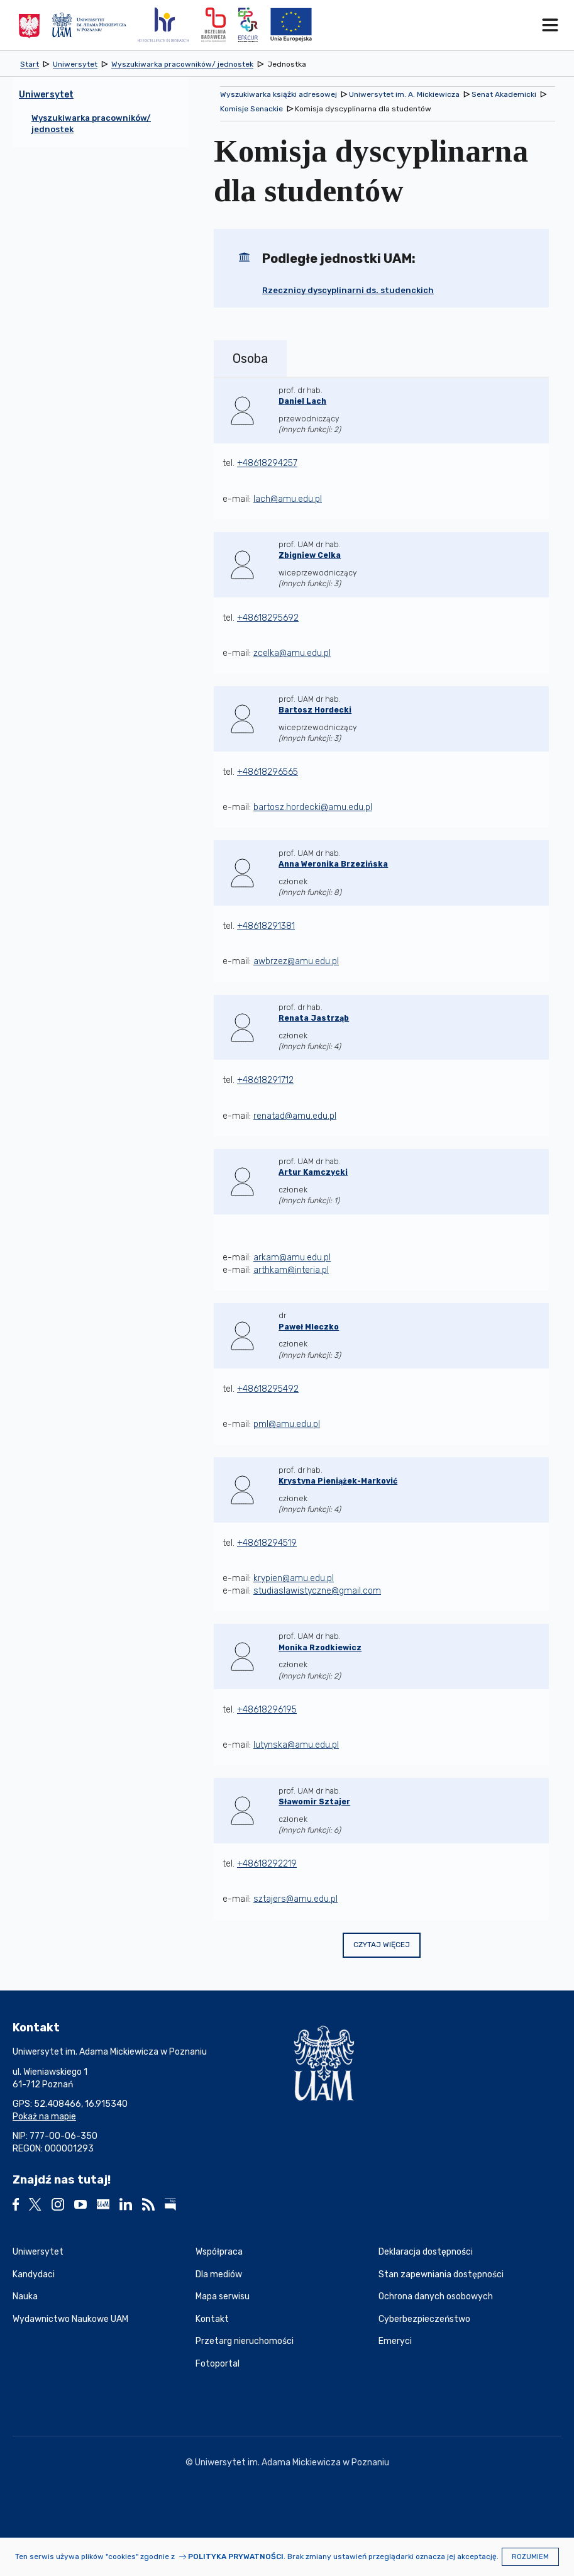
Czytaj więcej (381, 1944)
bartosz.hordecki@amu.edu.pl (312, 807)
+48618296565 (267, 772)
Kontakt (212, 2319)
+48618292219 (267, 1863)
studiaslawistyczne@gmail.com (317, 1590)
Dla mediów (219, 2274)
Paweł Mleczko (309, 1327)
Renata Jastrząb (314, 1018)
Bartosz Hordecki (315, 710)
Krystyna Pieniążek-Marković (338, 1481)
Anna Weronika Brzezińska (333, 864)
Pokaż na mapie (44, 2116)
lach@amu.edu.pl (287, 499)
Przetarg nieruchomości (245, 2341)
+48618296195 (267, 1709)
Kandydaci (34, 2274)
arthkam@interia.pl (291, 1270)
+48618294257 (267, 463)
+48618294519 (267, 1543)
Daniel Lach (302, 401)
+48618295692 (268, 618)
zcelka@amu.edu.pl (292, 653)
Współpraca (219, 2251)
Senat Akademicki (504, 94)
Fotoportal (218, 2363)
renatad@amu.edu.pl (294, 1116)
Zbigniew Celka (310, 555)
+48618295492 (268, 1389)
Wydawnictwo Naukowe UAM (70, 2319)
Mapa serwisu (223, 2296)
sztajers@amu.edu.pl (295, 1899)
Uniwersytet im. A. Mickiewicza (404, 94)
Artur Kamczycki (313, 1172)
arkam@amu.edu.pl (292, 1257)
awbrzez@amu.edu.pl (296, 961)
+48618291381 (266, 926)
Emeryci (395, 2341)
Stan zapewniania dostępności (441, 2274)
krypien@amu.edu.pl (293, 1578)
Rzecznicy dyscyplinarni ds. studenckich (348, 290)
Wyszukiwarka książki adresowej (278, 94)
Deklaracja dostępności (425, 2251)
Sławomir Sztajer (314, 1801)
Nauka (25, 2296)
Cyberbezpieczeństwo (424, 2319)
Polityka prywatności (236, 2556)
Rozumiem (530, 2557)
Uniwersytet (38, 2251)
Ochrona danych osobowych (435, 2296)
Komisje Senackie (251, 108)
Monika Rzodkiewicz (320, 1647)
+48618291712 (265, 1080)
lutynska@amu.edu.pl (296, 1745)
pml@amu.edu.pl (286, 1424)
